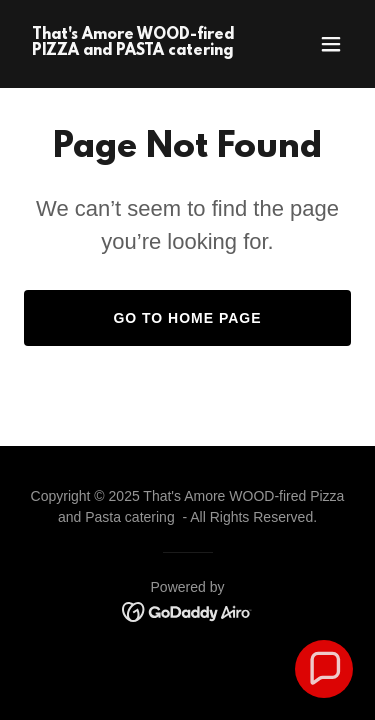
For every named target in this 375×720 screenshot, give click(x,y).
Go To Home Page (187, 318)
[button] (331, 44)
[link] (138, 49)
